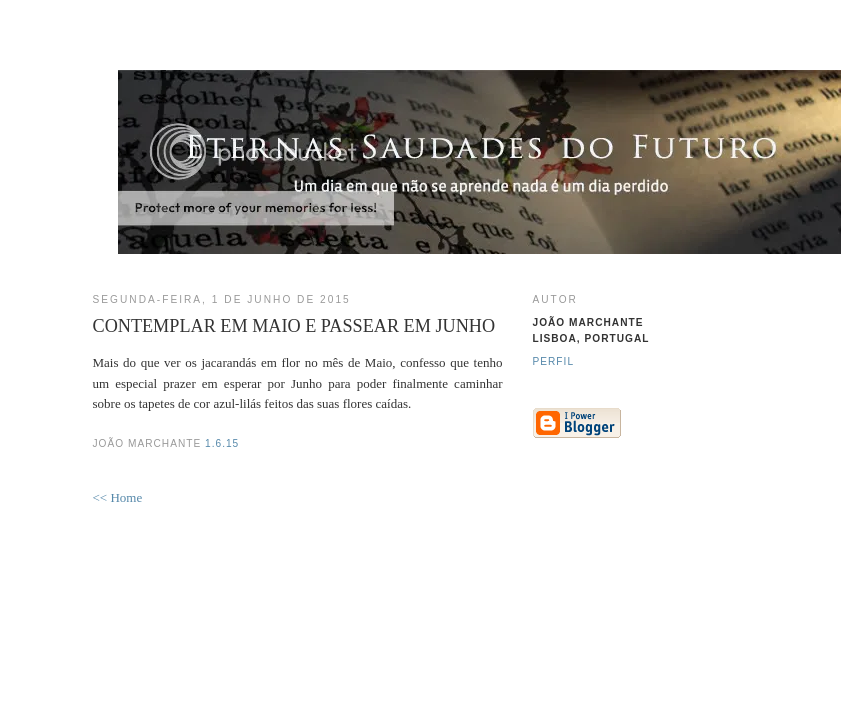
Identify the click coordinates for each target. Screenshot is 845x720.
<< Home (118, 497)
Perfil (554, 361)
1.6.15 (222, 443)
